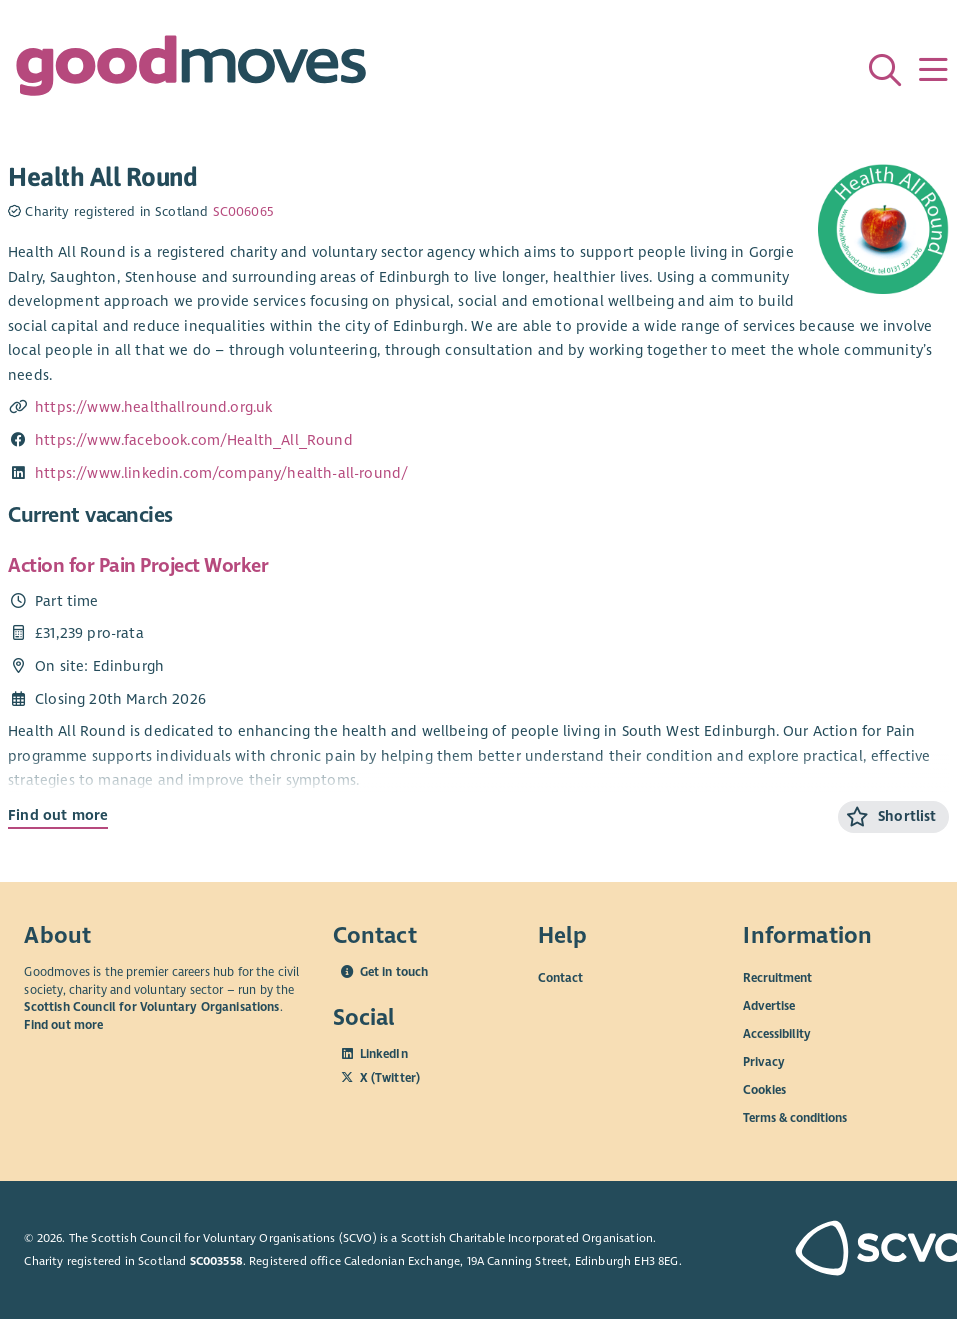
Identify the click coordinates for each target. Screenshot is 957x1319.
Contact (560, 978)
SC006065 (243, 212)
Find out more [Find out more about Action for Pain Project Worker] (58, 815)
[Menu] (933, 70)
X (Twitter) (390, 1078)
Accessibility (777, 1034)
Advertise (769, 1006)
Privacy (764, 1062)
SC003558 (216, 1261)
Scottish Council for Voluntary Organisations (151, 1007)
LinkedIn (384, 1054)
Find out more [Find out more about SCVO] (63, 1025)
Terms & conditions (795, 1118)
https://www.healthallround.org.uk (153, 407)
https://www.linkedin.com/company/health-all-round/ (221, 473)
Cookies (764, 1090)
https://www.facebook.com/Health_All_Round (194, 440)
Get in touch (394, 972)
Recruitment (777, 978)
